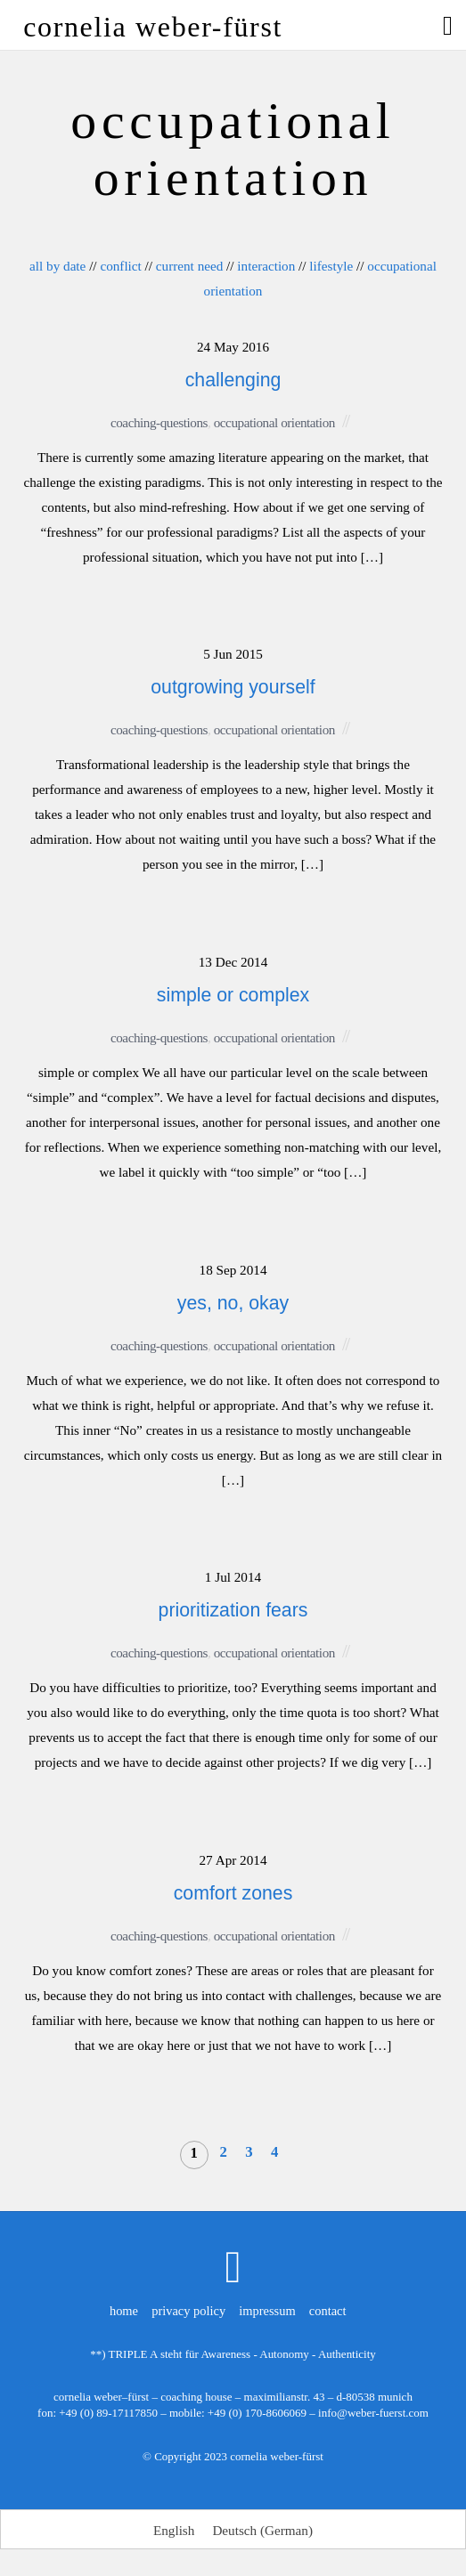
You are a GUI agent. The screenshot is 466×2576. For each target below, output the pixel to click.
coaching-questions (159, 422)
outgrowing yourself (233, 687)
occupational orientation (274, 422)
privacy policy (188, 2311)
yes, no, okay (233, 1303)
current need (189, 265)
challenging (233, 380)
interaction (266, 265)
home (124, 2311)
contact (328, 2311)
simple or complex (233, 995)
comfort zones (233, 1893)
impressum (267, 2311)
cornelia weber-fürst (276, 2456)
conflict (120, 265)
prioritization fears (233, 1610)
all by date (57, 265)
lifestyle (331, 265)
